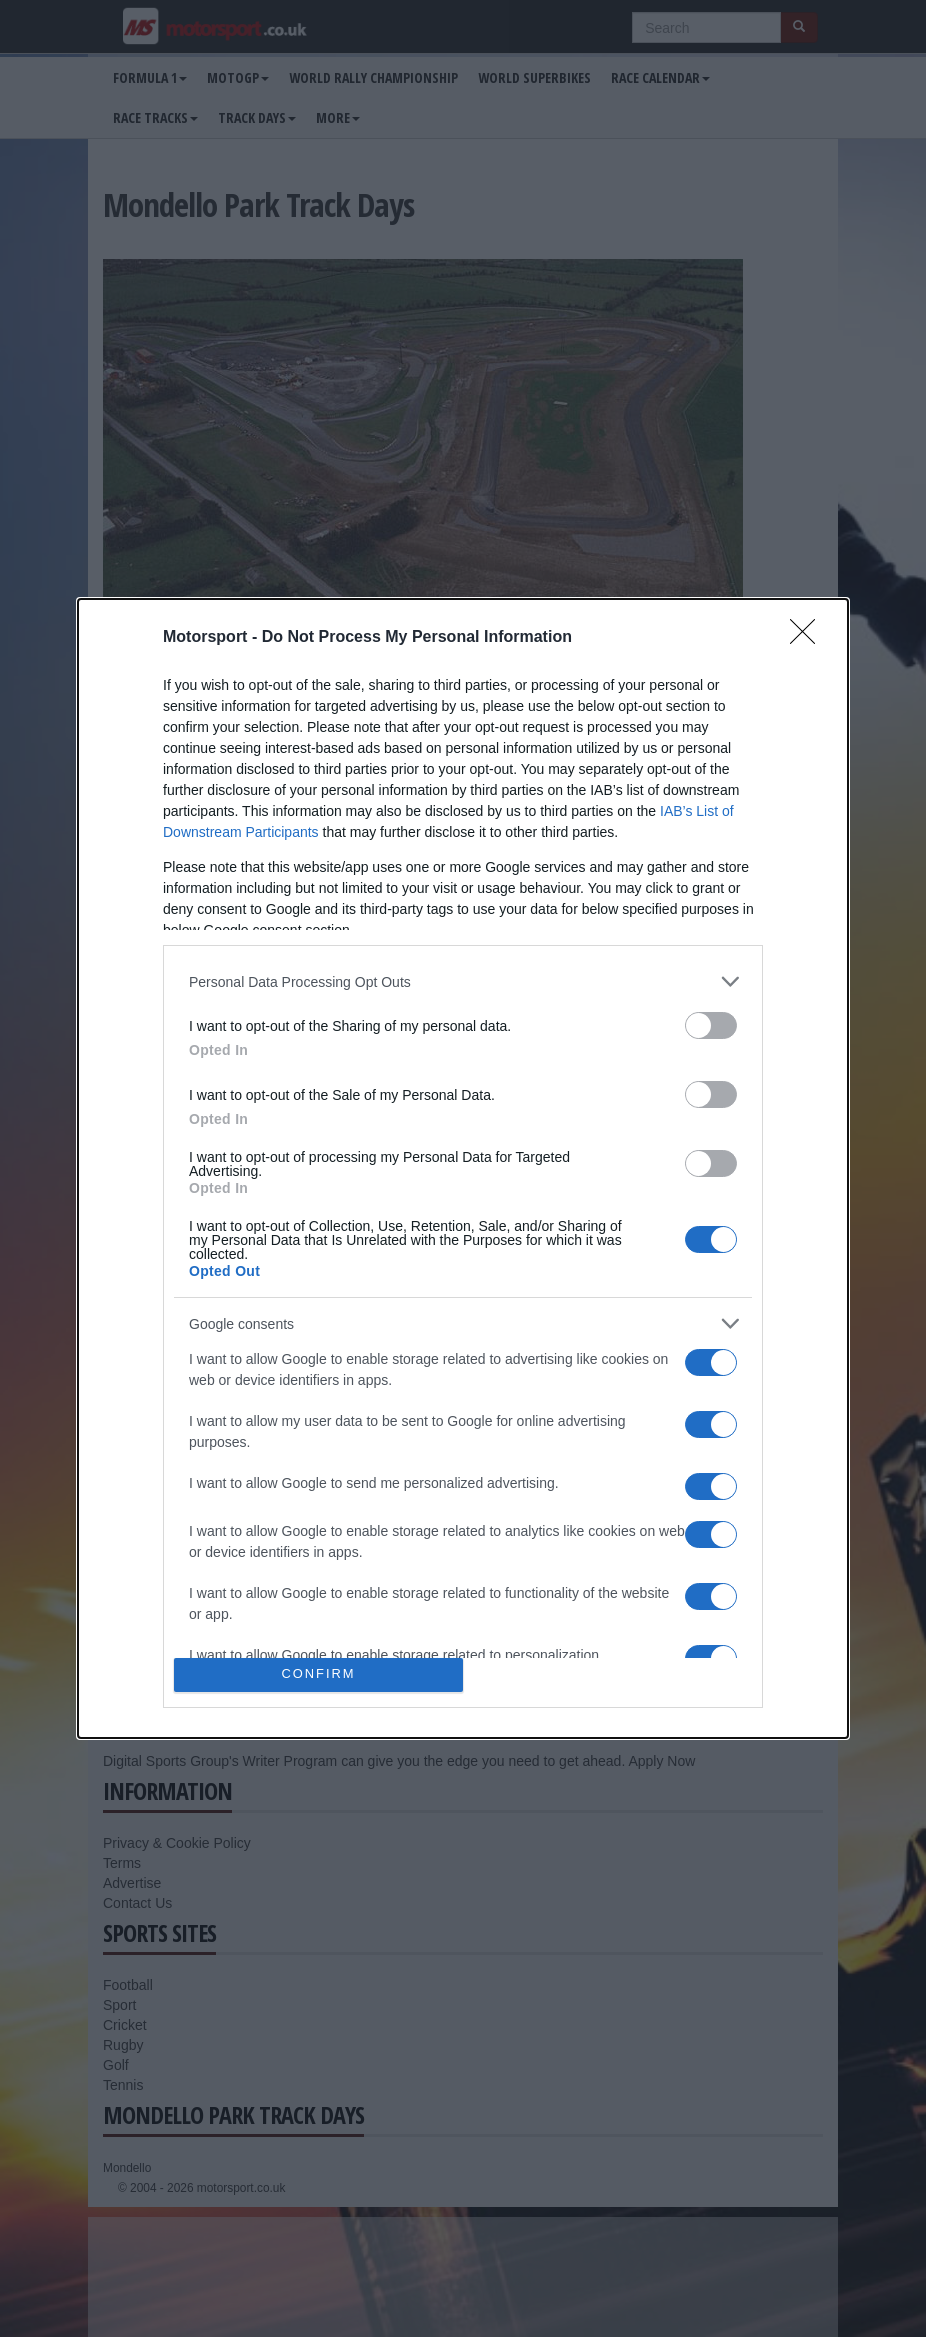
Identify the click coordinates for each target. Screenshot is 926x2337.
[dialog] (463, 1168)
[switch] (711, 1025)
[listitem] (463, 981)
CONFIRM (318, 1674)
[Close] (809, 638)
